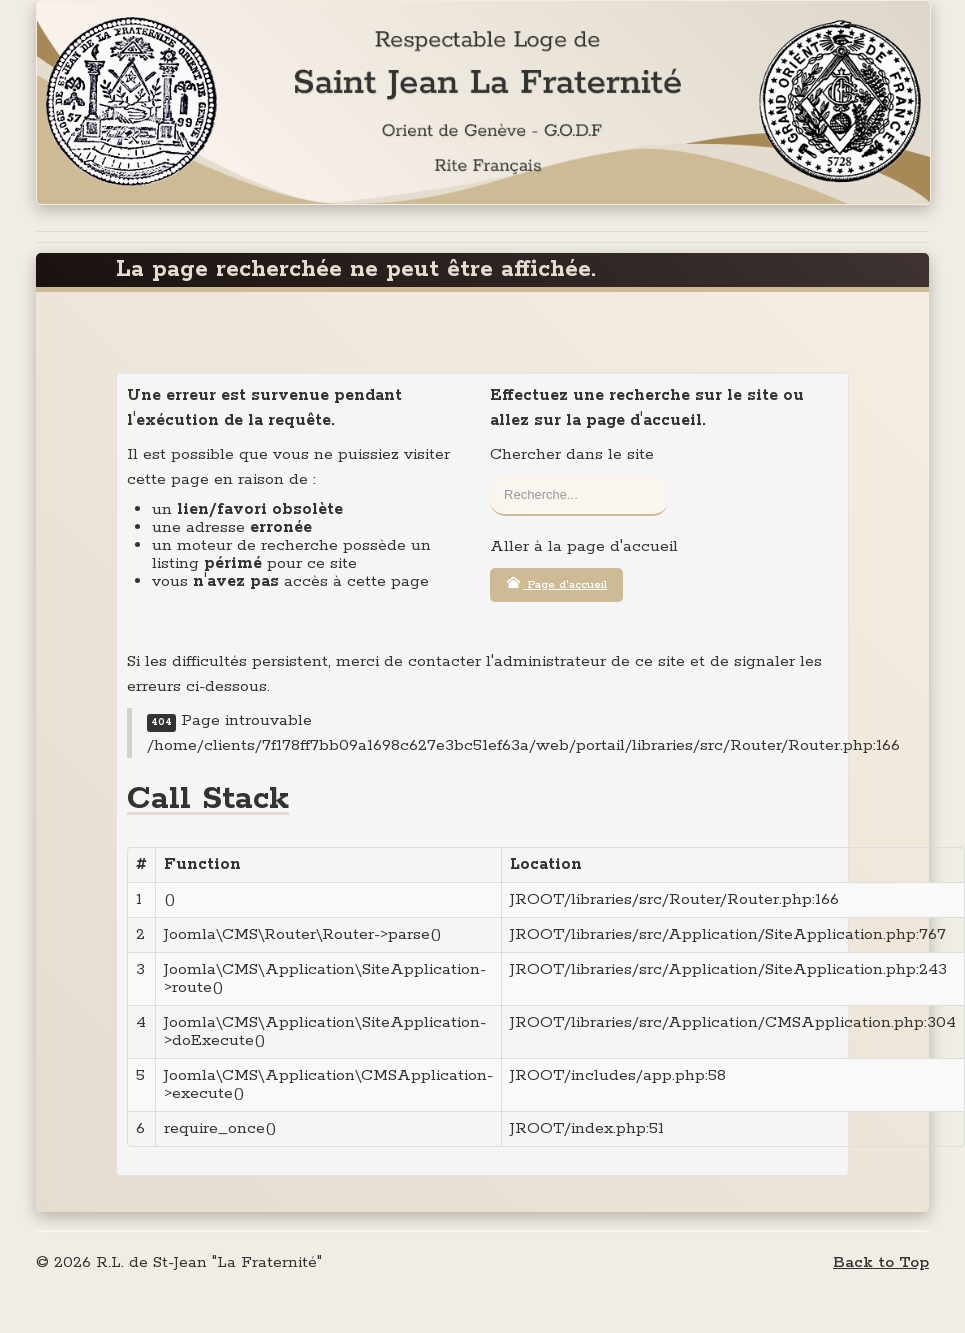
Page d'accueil (556, 584)
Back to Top (881, 1262)
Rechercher (490, 476)
